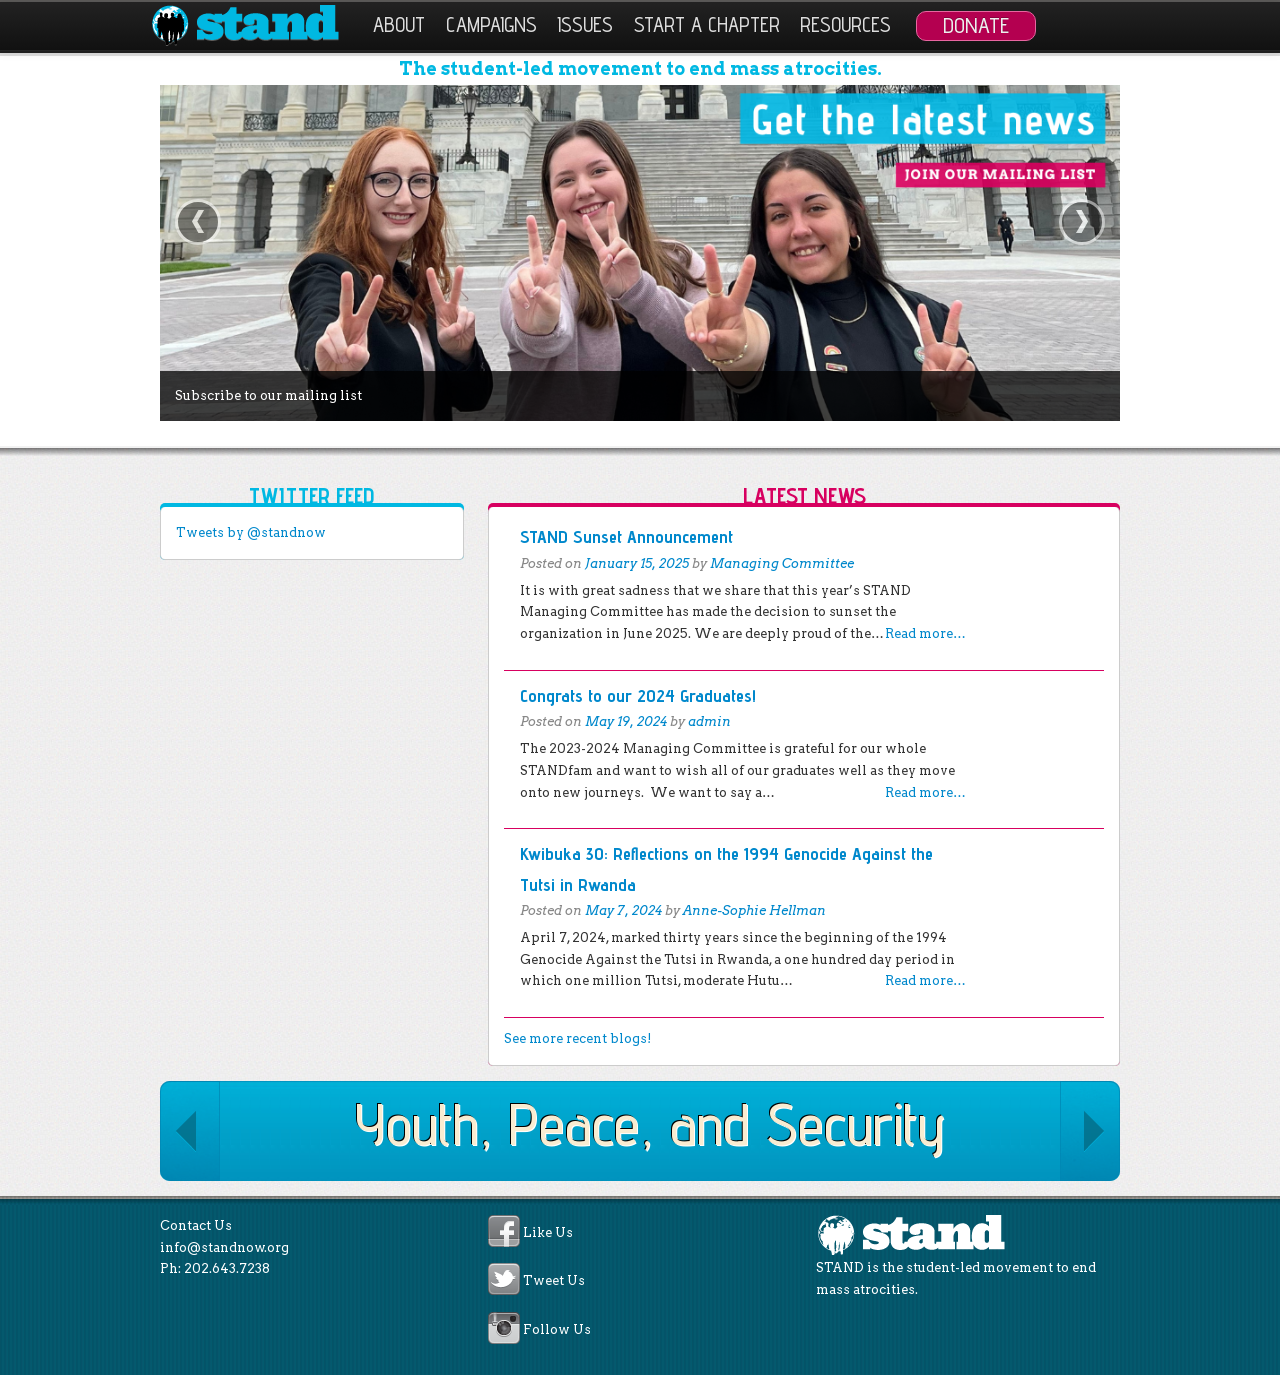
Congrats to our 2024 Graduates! (638, 695)
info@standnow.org (224, 1247)
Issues (585, 24)
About (399, 24)
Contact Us (196, 1225)
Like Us (548, 1232)
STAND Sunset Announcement (626, 536)
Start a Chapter (707, 24)
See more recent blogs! (577, 1038)
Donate (976, 25)
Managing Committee (782, 563)
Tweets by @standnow (251, 532)
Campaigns (491, 24)
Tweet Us (554, 1281)
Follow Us (557, 1329)
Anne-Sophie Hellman (754, 910)
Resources (845, 24)
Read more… (925, 633)
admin (709, 721)
